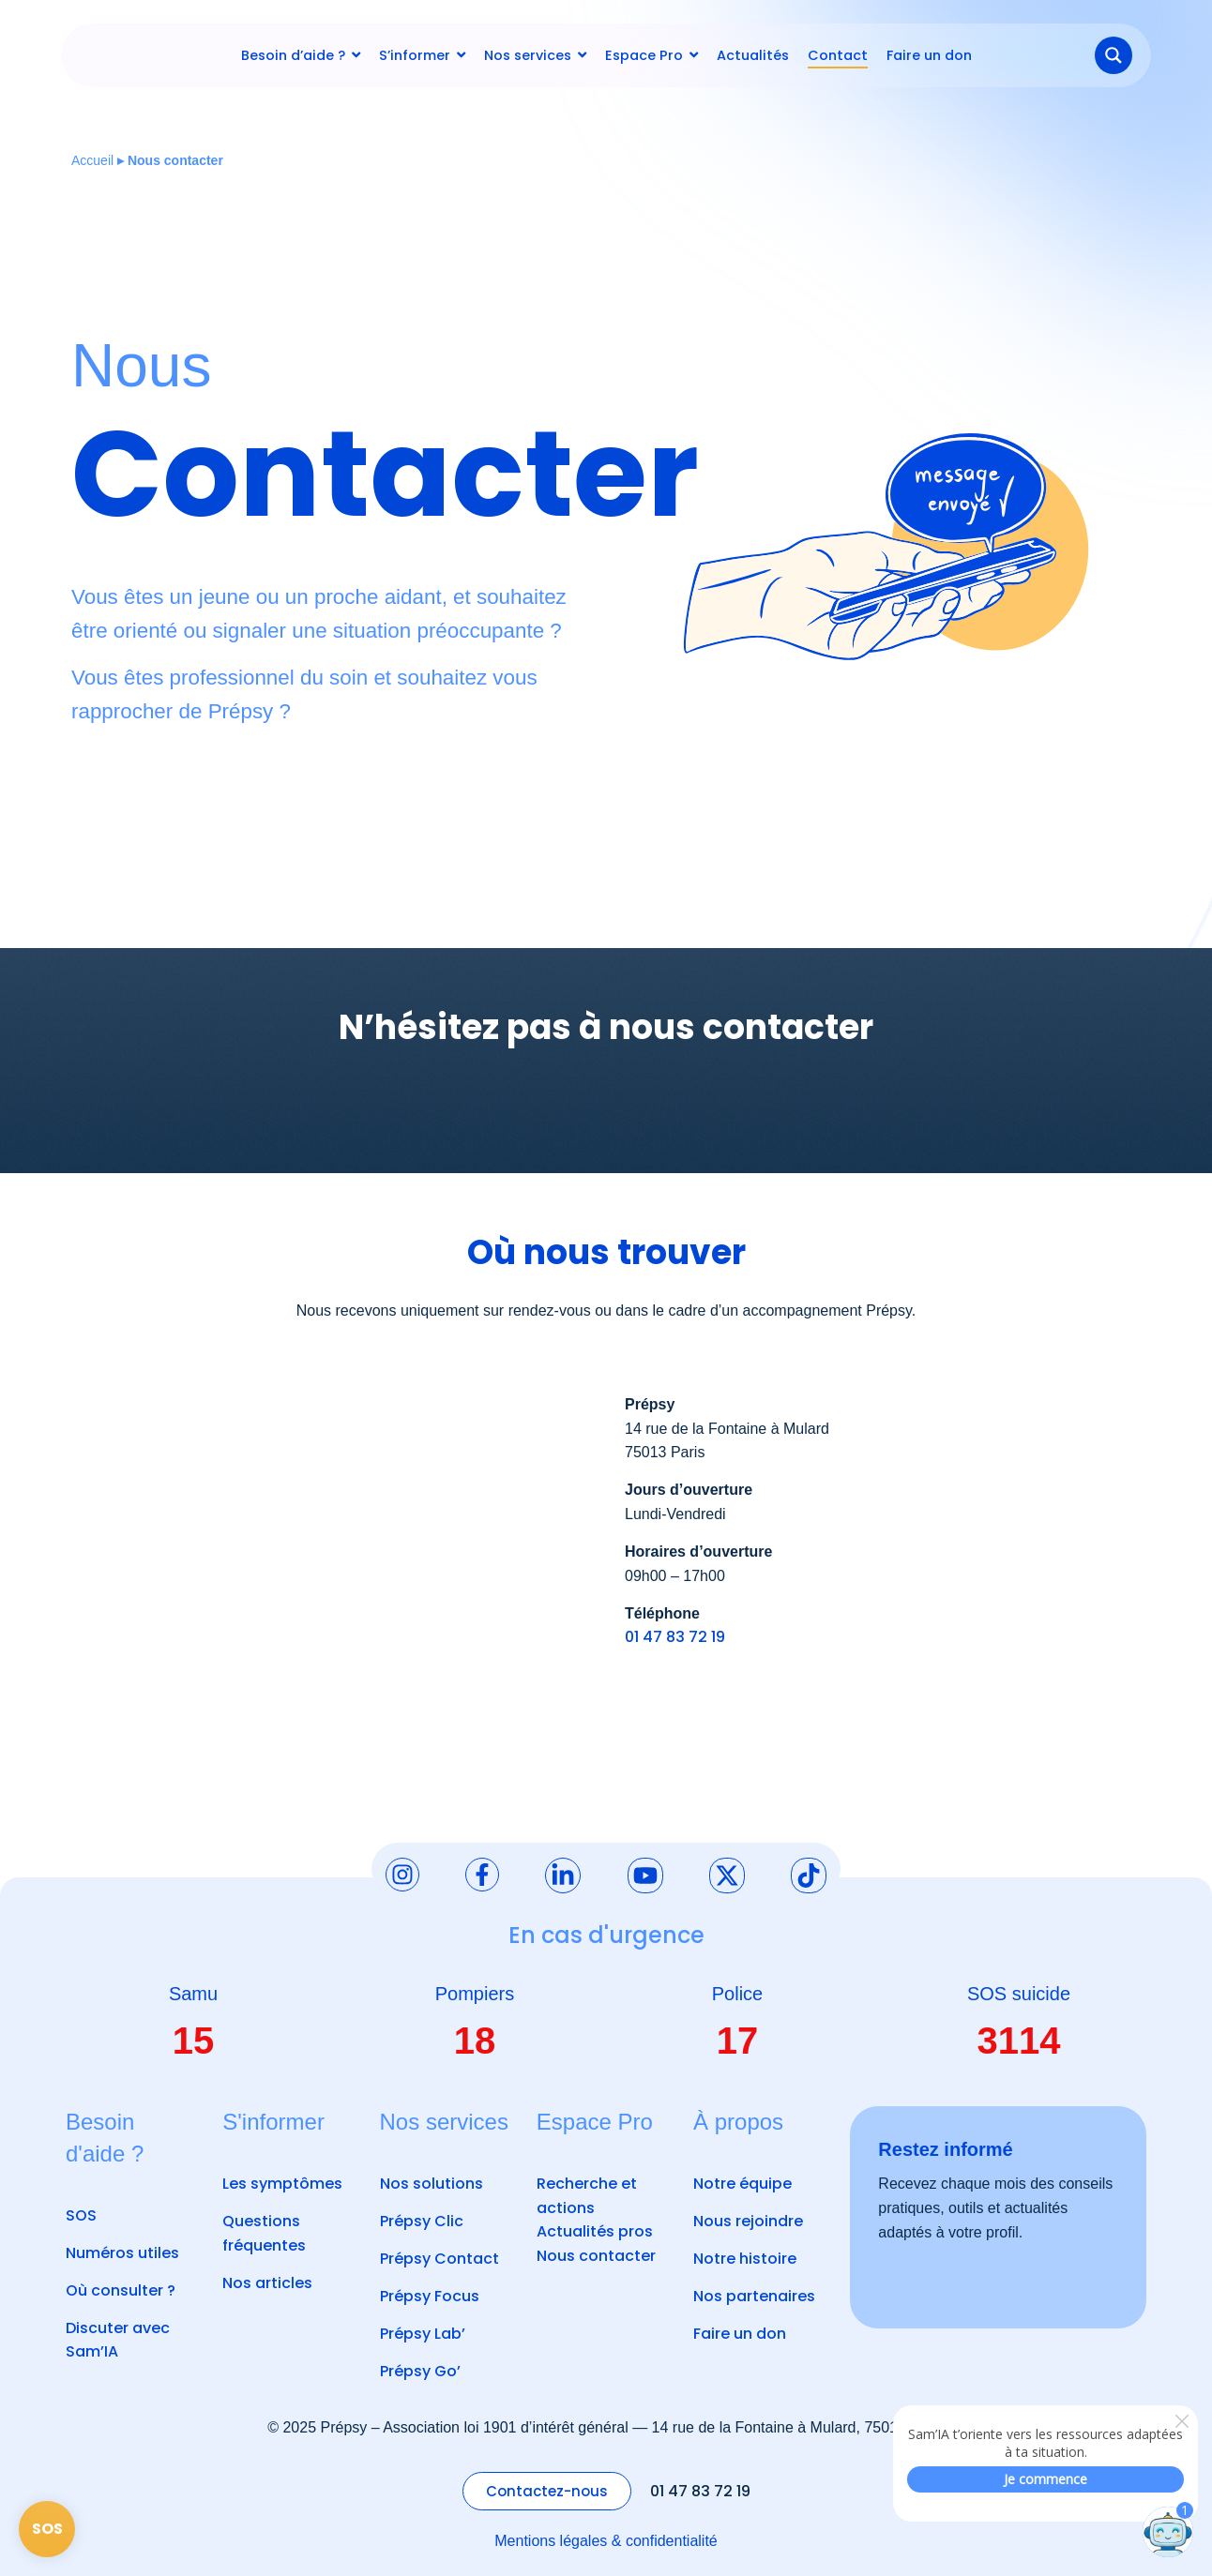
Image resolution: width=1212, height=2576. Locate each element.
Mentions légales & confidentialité (605, 2541)
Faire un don (739, 2333)
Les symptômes (282, 2183)
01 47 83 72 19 (675, 1637)
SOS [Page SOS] (47, 2528)
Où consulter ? (120, 2290)
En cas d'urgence (606, 1935)
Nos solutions (431, 2183)
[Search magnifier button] (1113, 55)
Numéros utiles (122, 2253)
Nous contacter (596, 2256)
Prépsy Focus (429, 2296)
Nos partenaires (754, 2296)
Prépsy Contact (439, 2258)
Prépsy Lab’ (422, 2333)
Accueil (92, 160)
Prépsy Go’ (420, 2371)
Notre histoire (744, 2258)
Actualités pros (595, 2231)
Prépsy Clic (421, 2221)
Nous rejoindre (748, 2221)
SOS (81, 2215)
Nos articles (267, 2283)
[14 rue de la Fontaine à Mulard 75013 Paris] (329, 1580)
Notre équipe (742, 2183)
